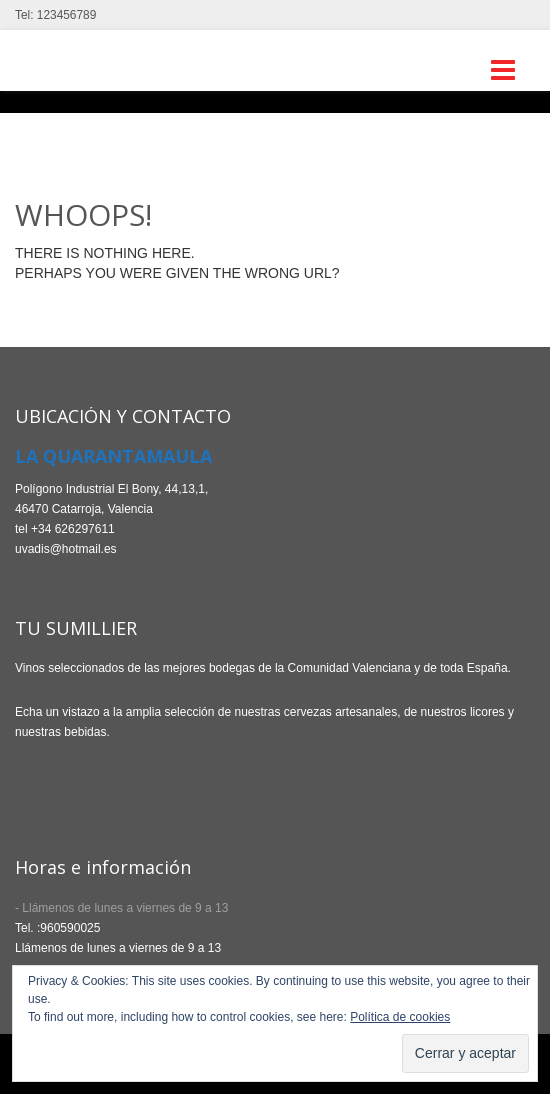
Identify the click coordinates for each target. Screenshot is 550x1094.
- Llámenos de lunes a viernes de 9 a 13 (121, 908)
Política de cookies (400, 1017)
